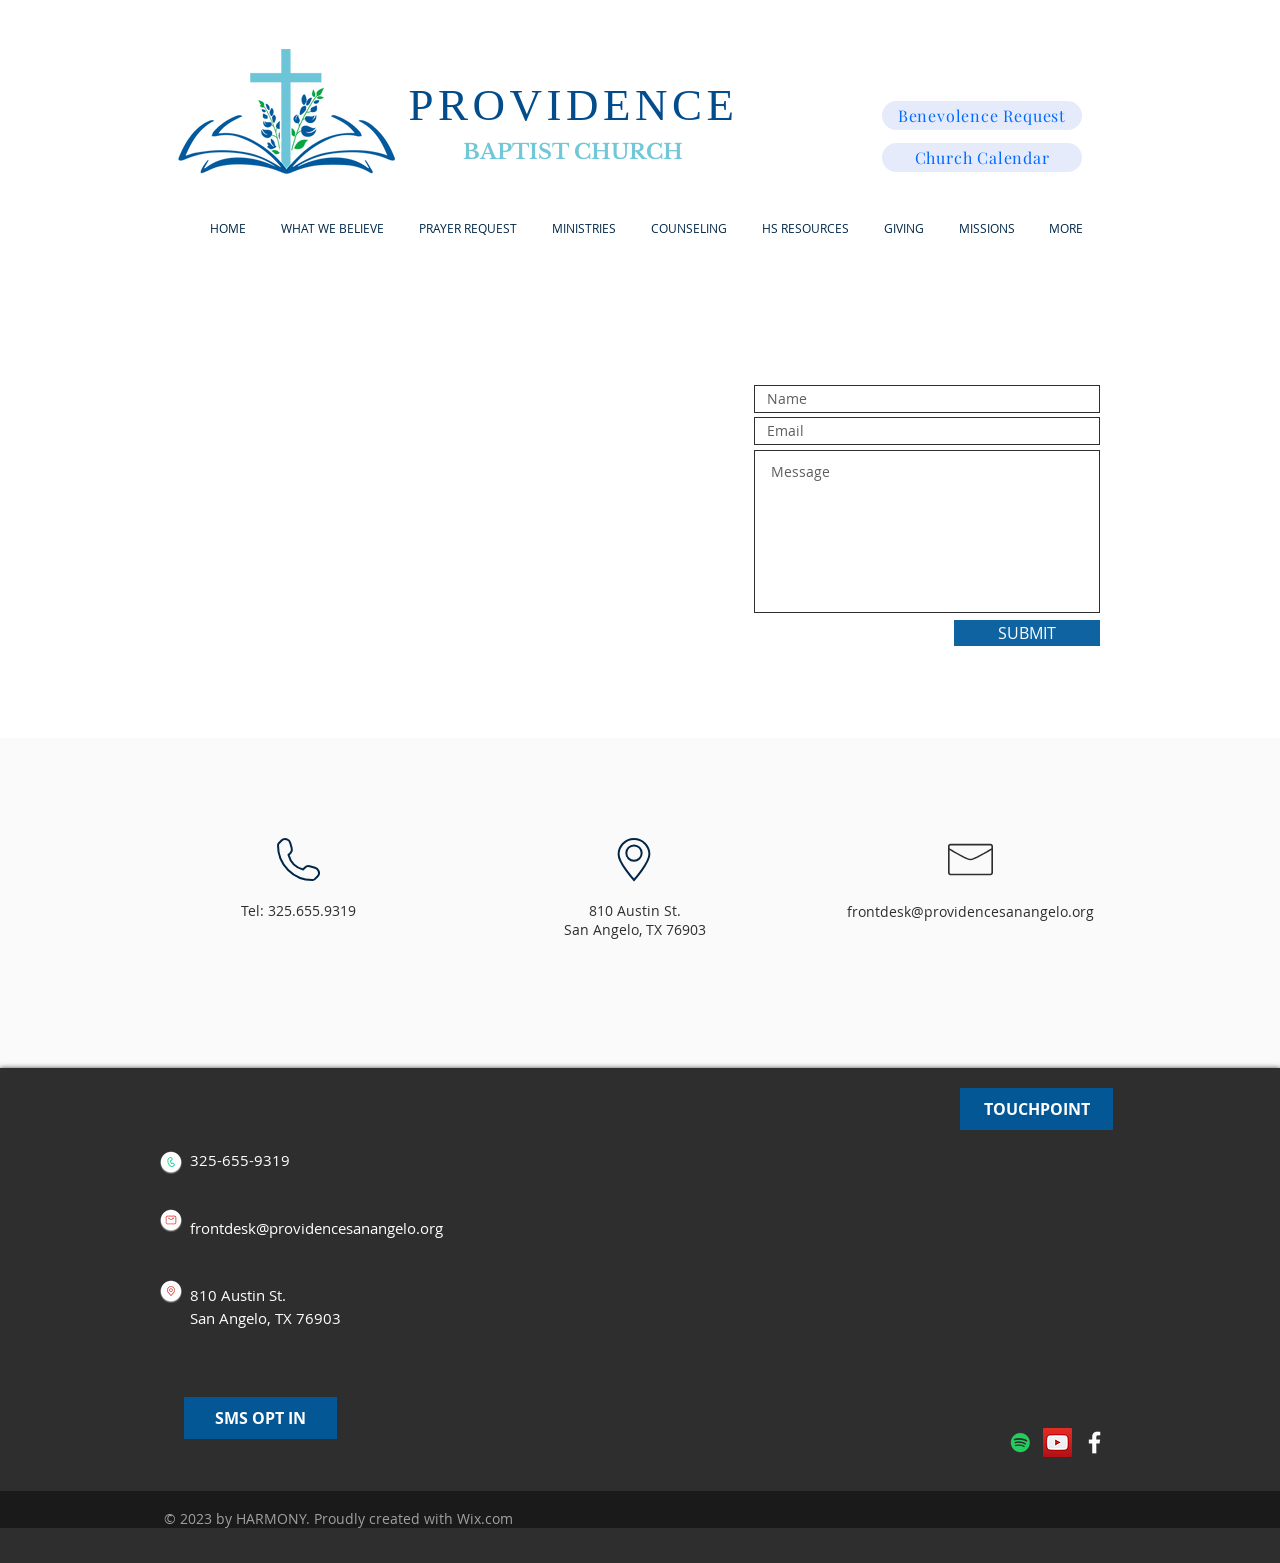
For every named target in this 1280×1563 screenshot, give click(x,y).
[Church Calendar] (982, 157)
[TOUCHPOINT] (1036, 1109)
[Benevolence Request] (982, 115)
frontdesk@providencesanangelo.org (970, 911)
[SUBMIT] (1027, 633)
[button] (583, 228)
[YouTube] (1057, 1442)
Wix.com (485, 1518)
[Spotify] (1020, 1442)
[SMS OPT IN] (260, 1418)
